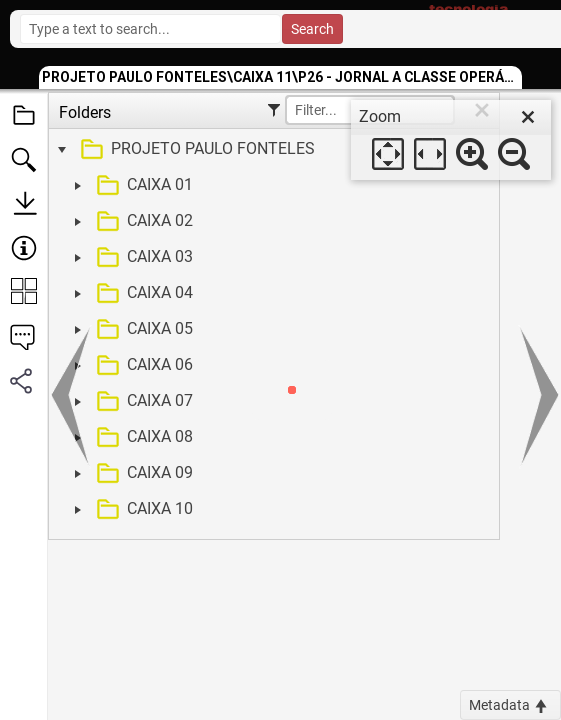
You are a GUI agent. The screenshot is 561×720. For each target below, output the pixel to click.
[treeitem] (271, 150)
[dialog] (451, 140)
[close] (528, 117)
